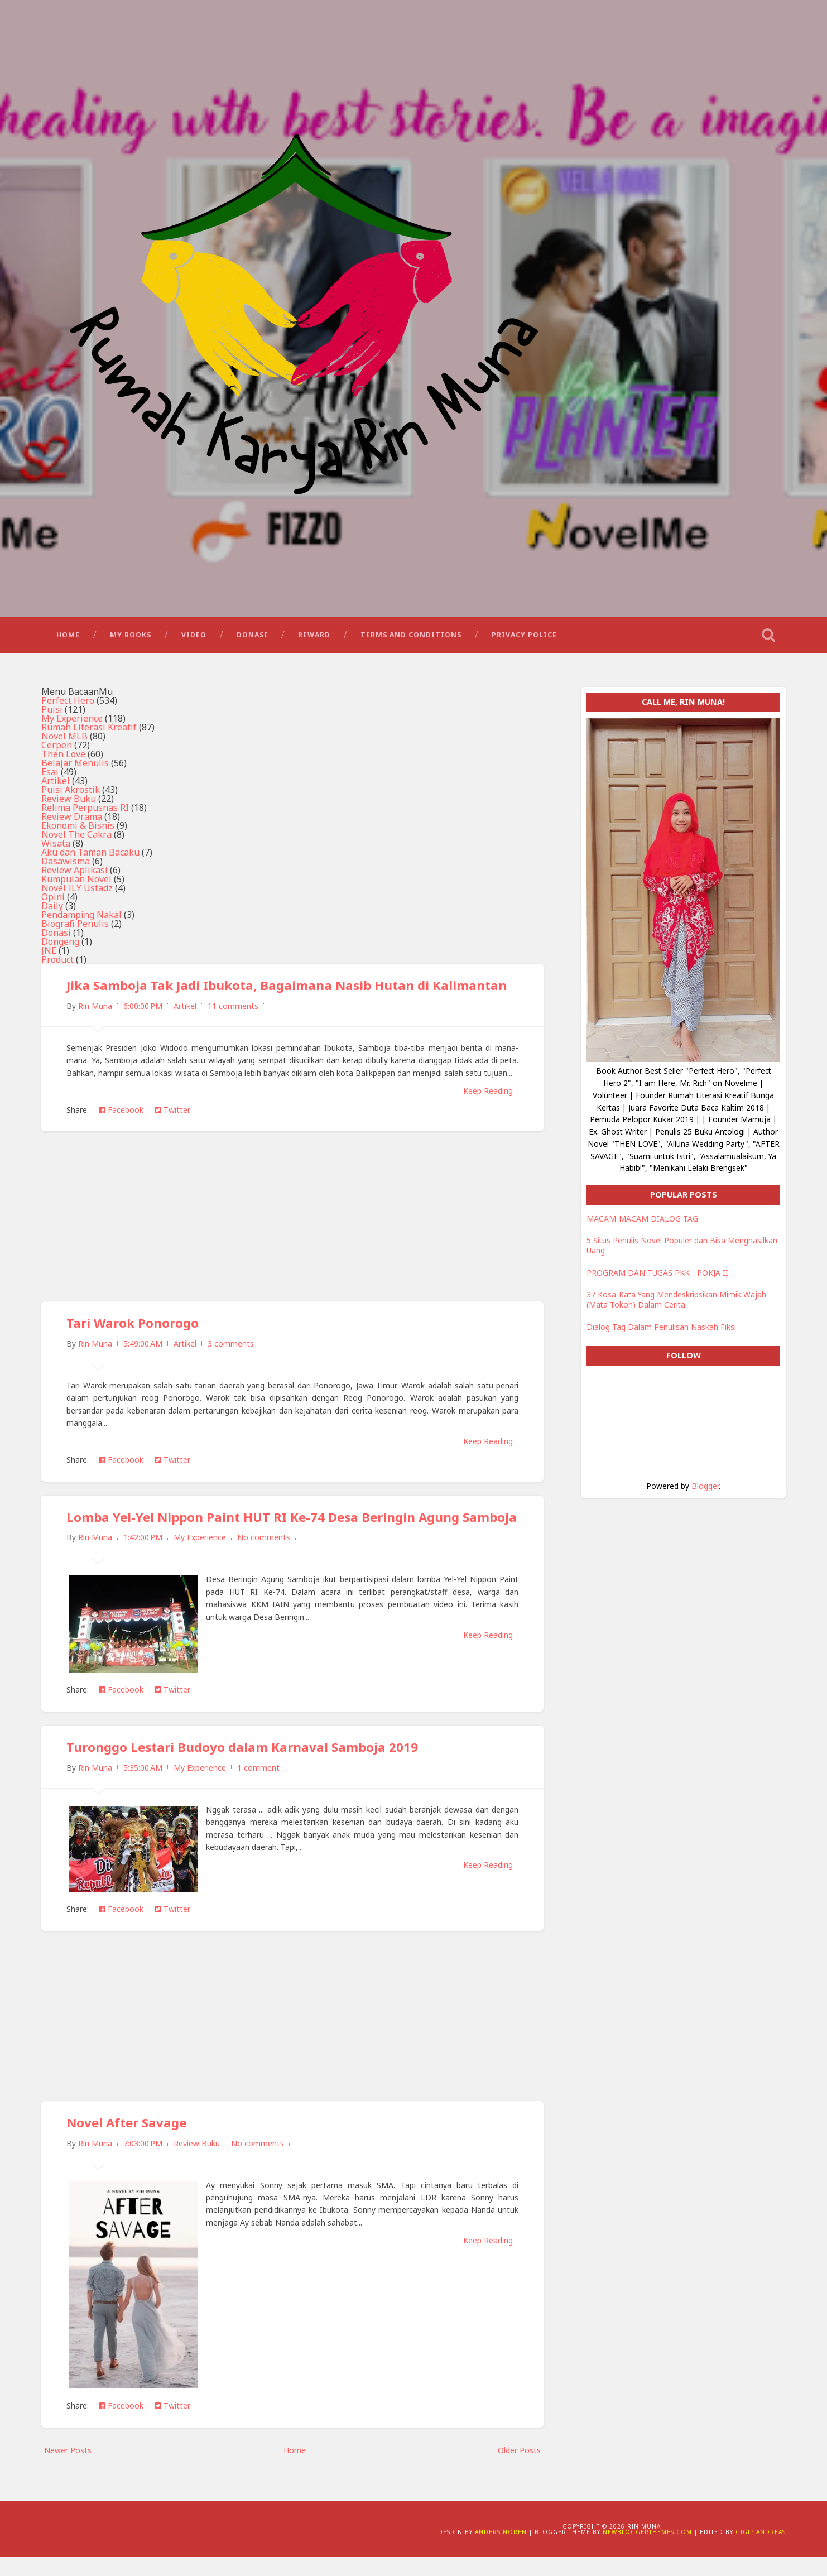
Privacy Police (524, 639)
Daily (52, 911)
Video (193, 639)
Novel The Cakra (76, 840)
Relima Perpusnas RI (85, 813)
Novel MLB (64, 742)
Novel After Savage (126, 2141)
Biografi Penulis (75, 929)
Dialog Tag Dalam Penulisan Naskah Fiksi (661, 1332)
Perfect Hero (67, 706)
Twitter (172, 1114)
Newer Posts (68, 2469)
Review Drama (71, 822)
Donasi (252, 639)
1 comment (258, 1786)
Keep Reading (488, 1096)
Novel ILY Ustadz (77, 893)
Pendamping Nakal (81, 920)
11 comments (233, 1011)
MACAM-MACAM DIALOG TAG (642, 1223)
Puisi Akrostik (70, 795)
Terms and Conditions (410, 639)
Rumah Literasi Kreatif (89, 733)
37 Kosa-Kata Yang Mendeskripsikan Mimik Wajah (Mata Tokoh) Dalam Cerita (676, 1305)
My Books (130, 639)
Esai (50, 777)
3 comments (231, 1349)
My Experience (72, 724)
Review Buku (68, 804)
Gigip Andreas (760, 2551)
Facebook (121, 1114)
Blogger (705, 1491)
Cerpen (56, 750)
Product (57, 965)
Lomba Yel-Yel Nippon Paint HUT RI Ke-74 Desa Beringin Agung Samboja (263, 1529)
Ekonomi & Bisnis (77, 831)
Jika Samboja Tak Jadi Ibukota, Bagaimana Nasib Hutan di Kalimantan (287, 990)
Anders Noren (501, 2551)
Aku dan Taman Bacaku (90, 858)
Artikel (55, 786)
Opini (53, 902)
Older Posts (519, 2469)
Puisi (51, 715)
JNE (48, 956)
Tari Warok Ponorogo (132, 1328)
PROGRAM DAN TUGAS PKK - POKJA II (657, 1277)
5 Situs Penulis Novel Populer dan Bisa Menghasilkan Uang (681, 1251)
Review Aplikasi (74, 875)
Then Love (63, 759)
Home (68, 639)
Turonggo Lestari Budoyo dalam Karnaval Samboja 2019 (242, 1766)
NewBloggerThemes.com (647, 2551)
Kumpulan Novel (76, 884)
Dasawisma (65, 867)
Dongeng (60, 947)
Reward (314, 639)
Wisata (55, 849)
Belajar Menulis (75, 768)
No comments (263, 1556)
